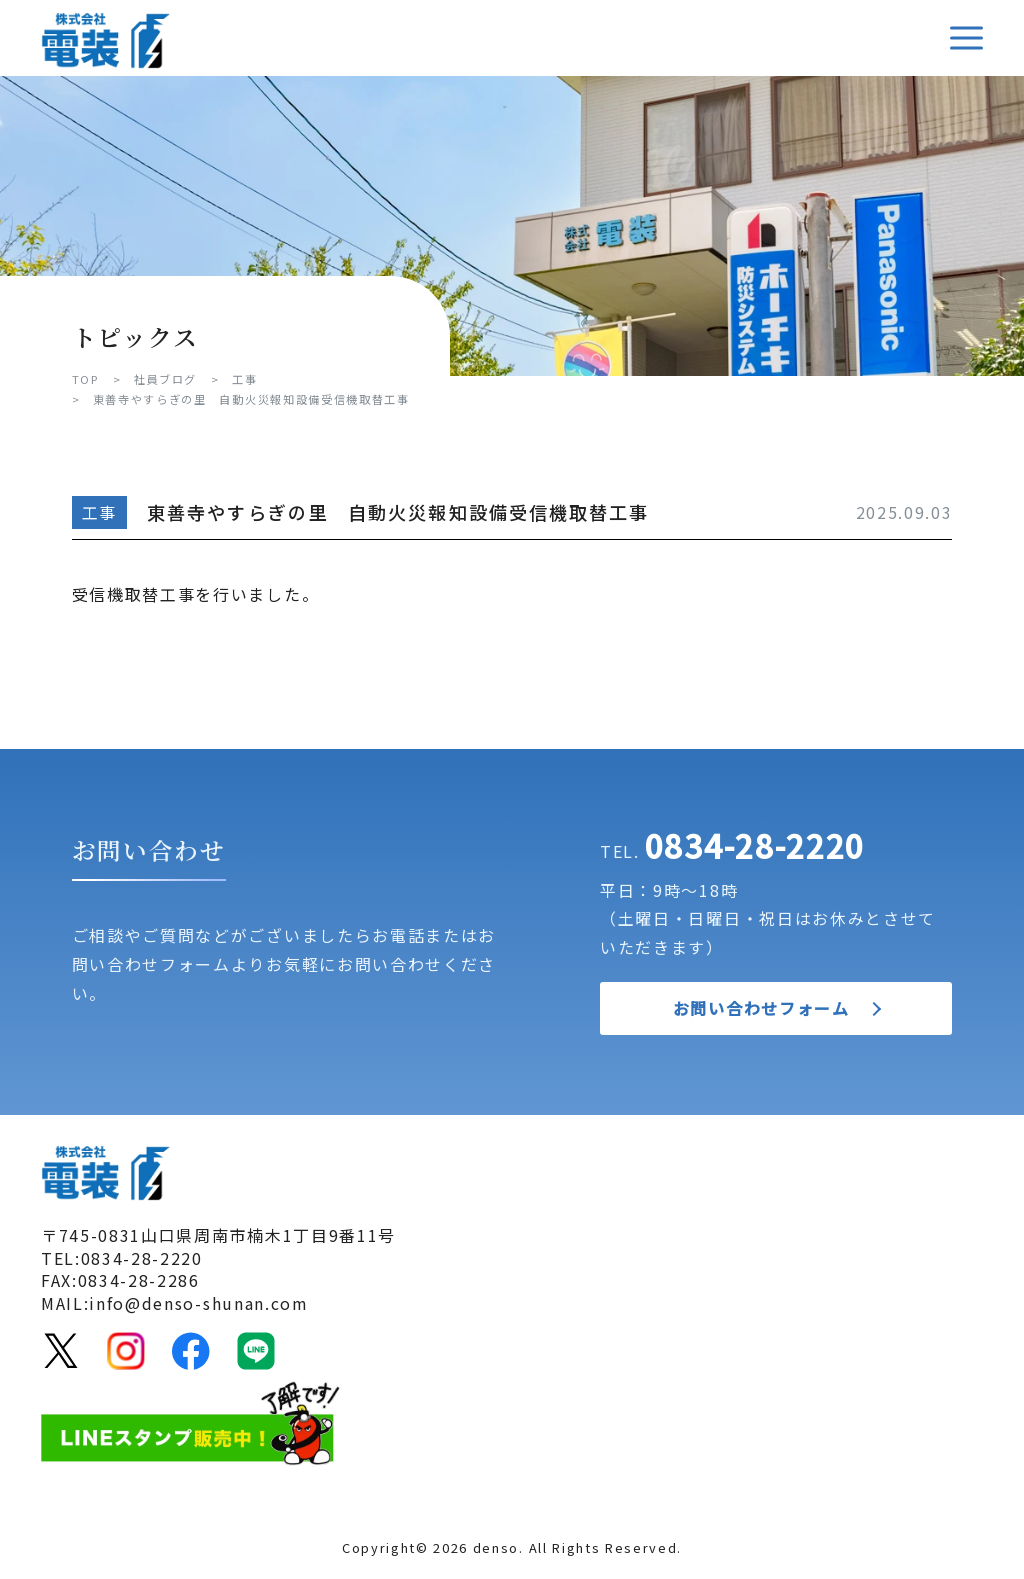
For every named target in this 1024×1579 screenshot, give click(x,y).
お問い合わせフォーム (761, 1008)
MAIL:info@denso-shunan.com (175, 1303)
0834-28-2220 (755, 845)
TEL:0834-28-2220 (122, 1258)
